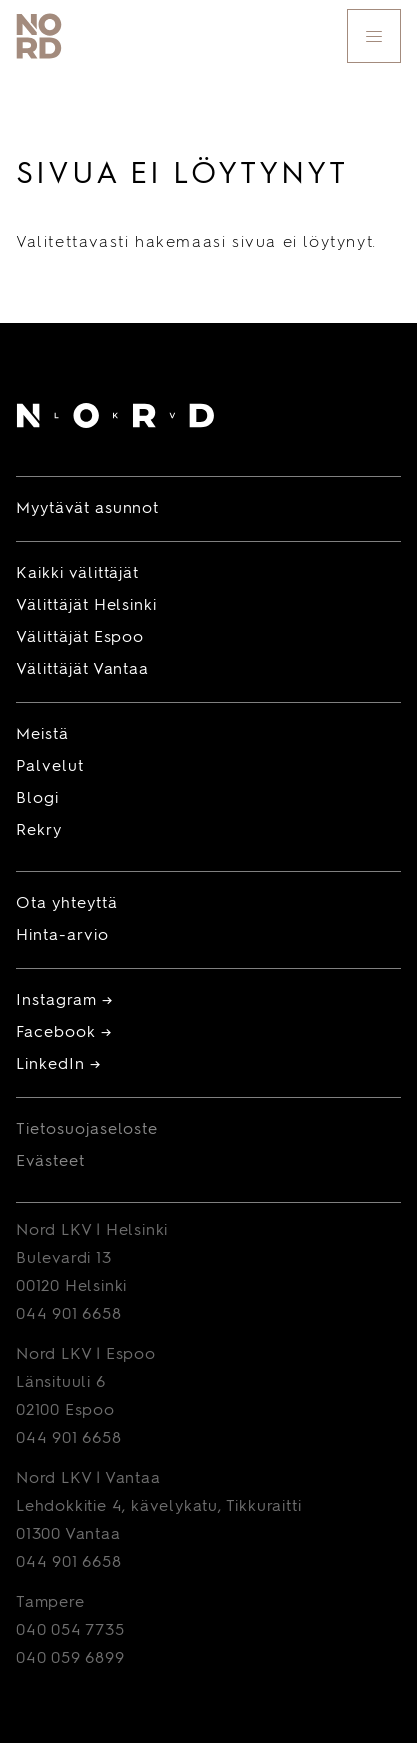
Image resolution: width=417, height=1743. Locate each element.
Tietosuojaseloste (87, 1130)
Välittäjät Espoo (80, 638)
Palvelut (50, 767)
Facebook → (64, 1033)
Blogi (37, 799)
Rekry (39, 831)
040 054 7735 (70, 1631)
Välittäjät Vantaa (82, 670)
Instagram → (64, 1001)
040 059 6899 (70, 1659)
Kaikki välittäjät (77, 574)
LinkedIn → (58, 1065)
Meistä (42, 735)
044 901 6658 (69, 1315)
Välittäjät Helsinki (86, 606)
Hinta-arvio (62, 936)
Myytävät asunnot (87, 509)
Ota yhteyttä (67, 904)
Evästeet (50, 1162)
